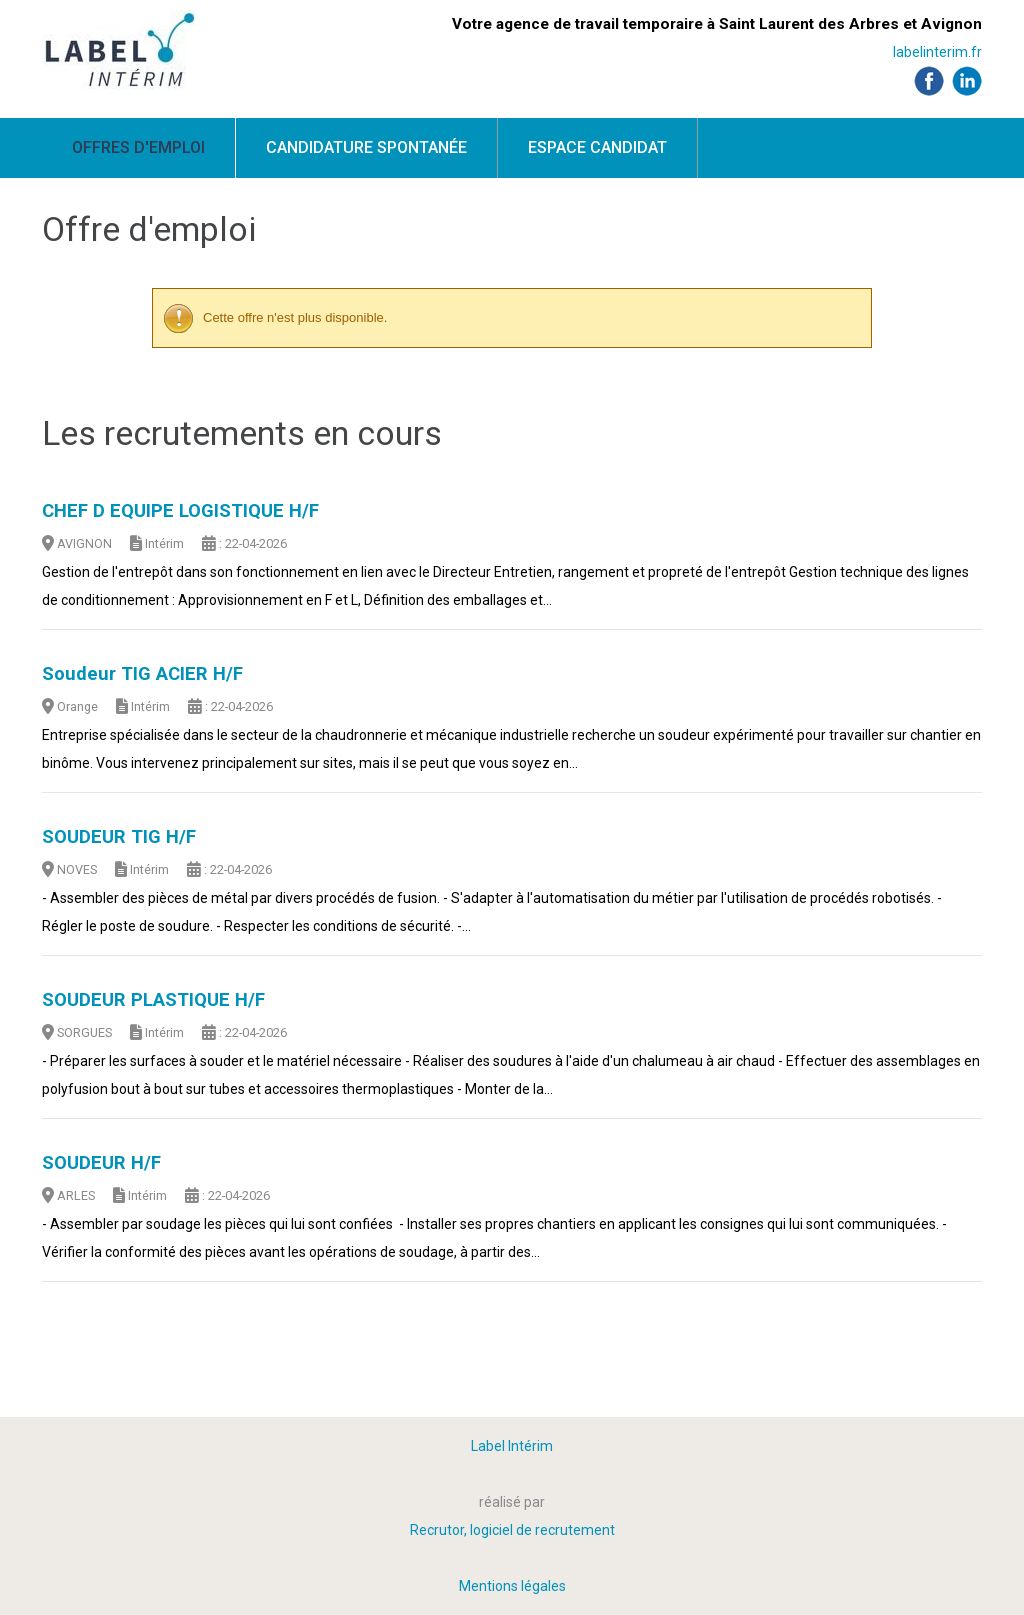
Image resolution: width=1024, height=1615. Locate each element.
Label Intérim (512, 1446)
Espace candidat (597, 147)
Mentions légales (512, 1586)
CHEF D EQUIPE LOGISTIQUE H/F (180, 511)
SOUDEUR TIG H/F (119, 837)
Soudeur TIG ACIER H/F (142, 674)
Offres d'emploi (138, 147)
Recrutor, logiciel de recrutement (512, 1530)
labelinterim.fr (937, 52)
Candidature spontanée (366, 147)
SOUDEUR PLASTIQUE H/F (153, 1000)
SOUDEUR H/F (101, 1163)
